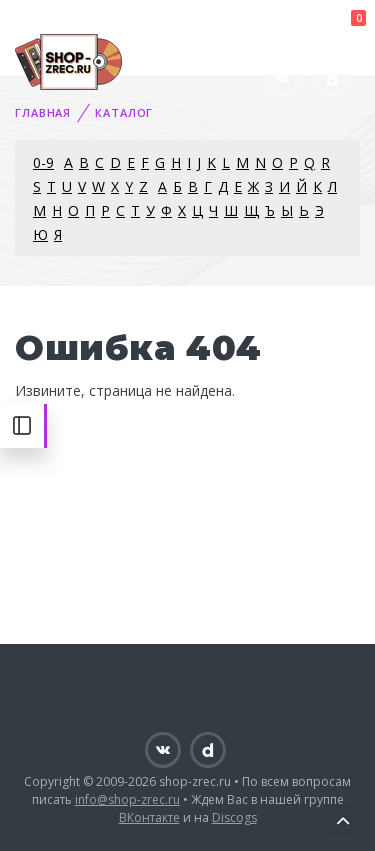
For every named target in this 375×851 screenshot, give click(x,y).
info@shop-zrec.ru (127, 799)
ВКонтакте (149, 817)
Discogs (234, 817)
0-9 (43, 162)
